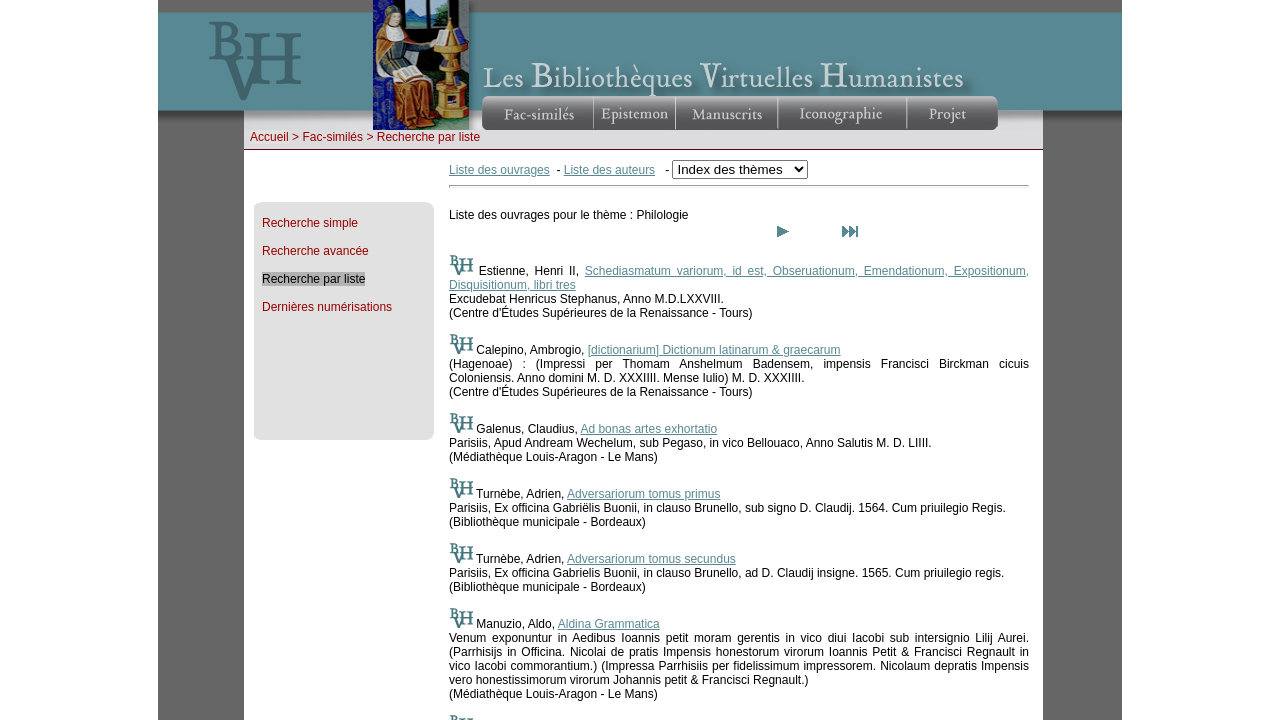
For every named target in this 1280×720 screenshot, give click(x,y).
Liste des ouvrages (499, 170)
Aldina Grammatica (609, 624)
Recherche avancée (315, 251)
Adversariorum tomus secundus (651, 559)
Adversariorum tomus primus (643, 494)
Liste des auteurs (609, 170)
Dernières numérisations (327, 307)
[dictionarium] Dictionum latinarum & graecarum (714, 350)
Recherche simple (310, 223)
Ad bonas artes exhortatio (648, 429)
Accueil (269, 137)
